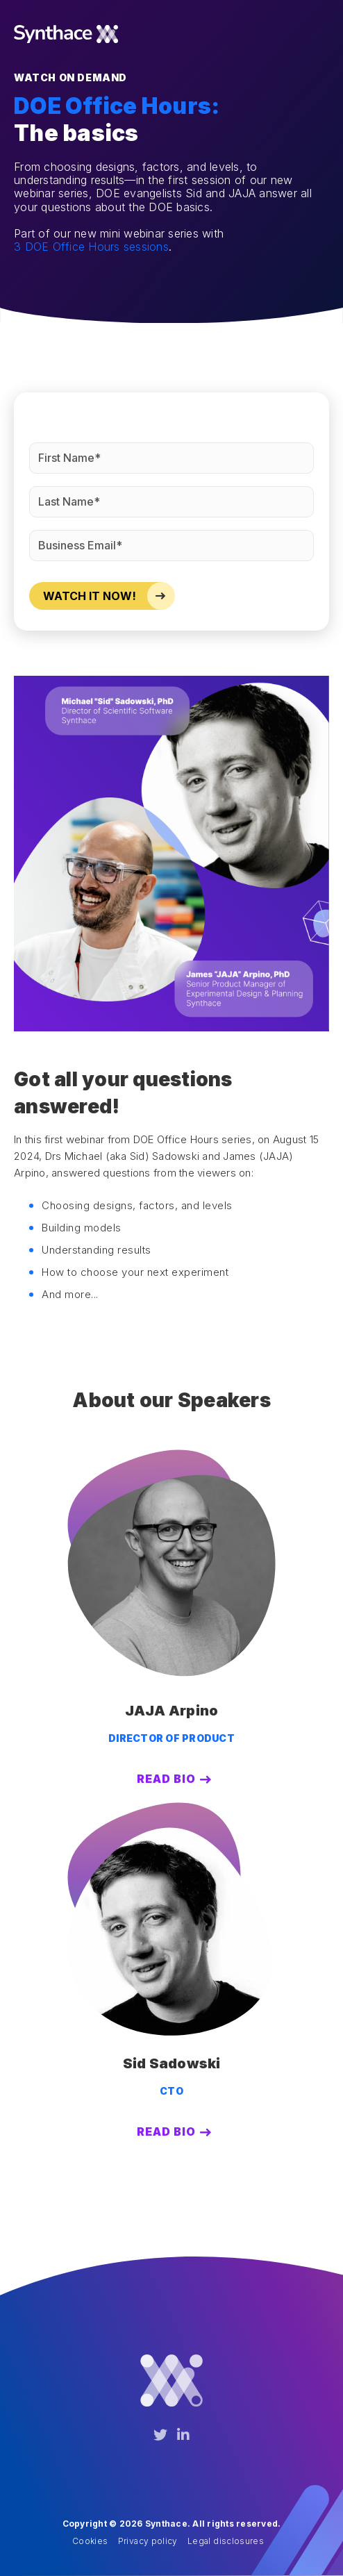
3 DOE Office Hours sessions (91, 247)
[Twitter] (160, 2435)
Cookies (90, 2541)
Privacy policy (148, 2541)
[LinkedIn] (183, 2435)
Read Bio (166, 1779)
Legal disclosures (225, 2541)
